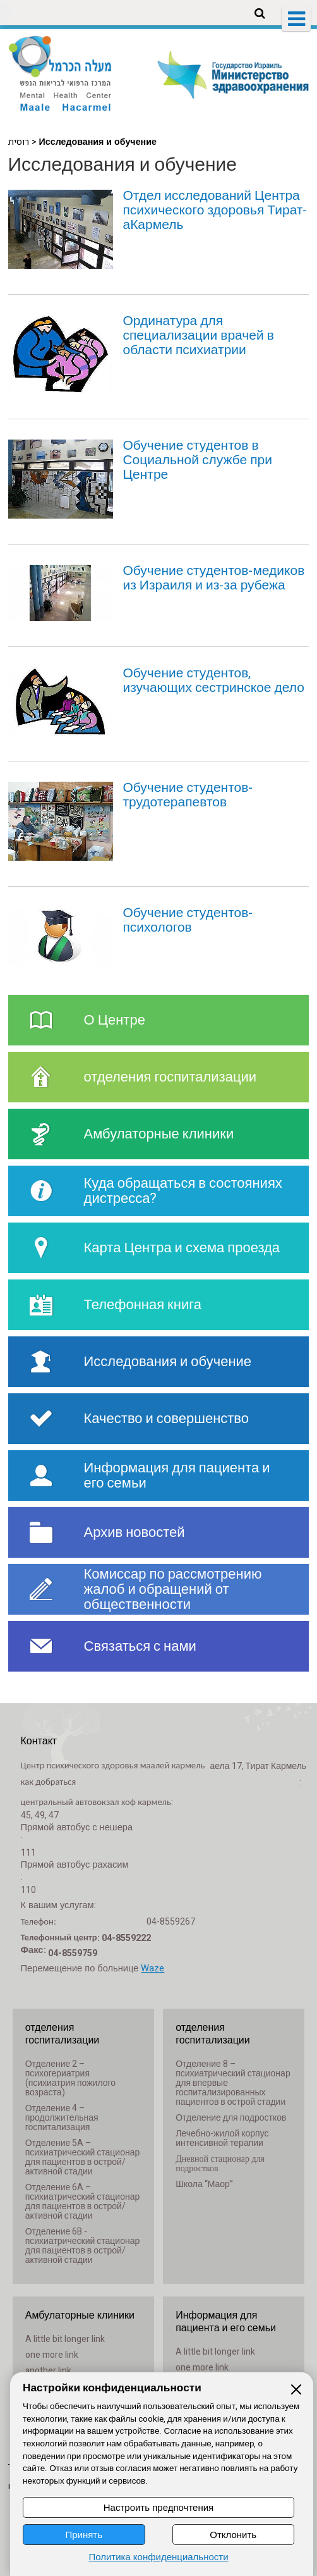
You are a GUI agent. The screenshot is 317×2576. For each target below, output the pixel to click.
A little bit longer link (65, 2339)
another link (48, 2370)
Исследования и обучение (122, 165)
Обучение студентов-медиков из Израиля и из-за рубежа (213, 578)
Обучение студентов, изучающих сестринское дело (213, 680)
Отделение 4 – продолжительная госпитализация (62, 2118)
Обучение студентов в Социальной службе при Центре (197, 460)
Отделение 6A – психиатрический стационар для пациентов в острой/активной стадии (82, 2201)
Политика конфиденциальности (158, 2557)
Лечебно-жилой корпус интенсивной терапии (222, 2138)
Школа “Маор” (204, 2184)
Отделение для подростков (231, 2117)
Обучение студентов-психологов (188, 920)
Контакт (39, 1741)
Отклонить (233, 2534)
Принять (83, 2534)
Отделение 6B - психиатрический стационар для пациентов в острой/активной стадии (82, 2246)
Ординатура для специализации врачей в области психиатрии (198, 335)
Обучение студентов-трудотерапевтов (188, 795)
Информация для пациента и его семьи (226, 2322)
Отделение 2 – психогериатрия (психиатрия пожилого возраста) (70, 2078)
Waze (152, 1968)
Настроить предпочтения (158, 2507)
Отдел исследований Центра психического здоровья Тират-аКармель (215, 210)
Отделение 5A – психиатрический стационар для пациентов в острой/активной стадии (82, 2157)
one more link (51, 2355)
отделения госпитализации (62, 2034)
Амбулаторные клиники (80, 2315)
